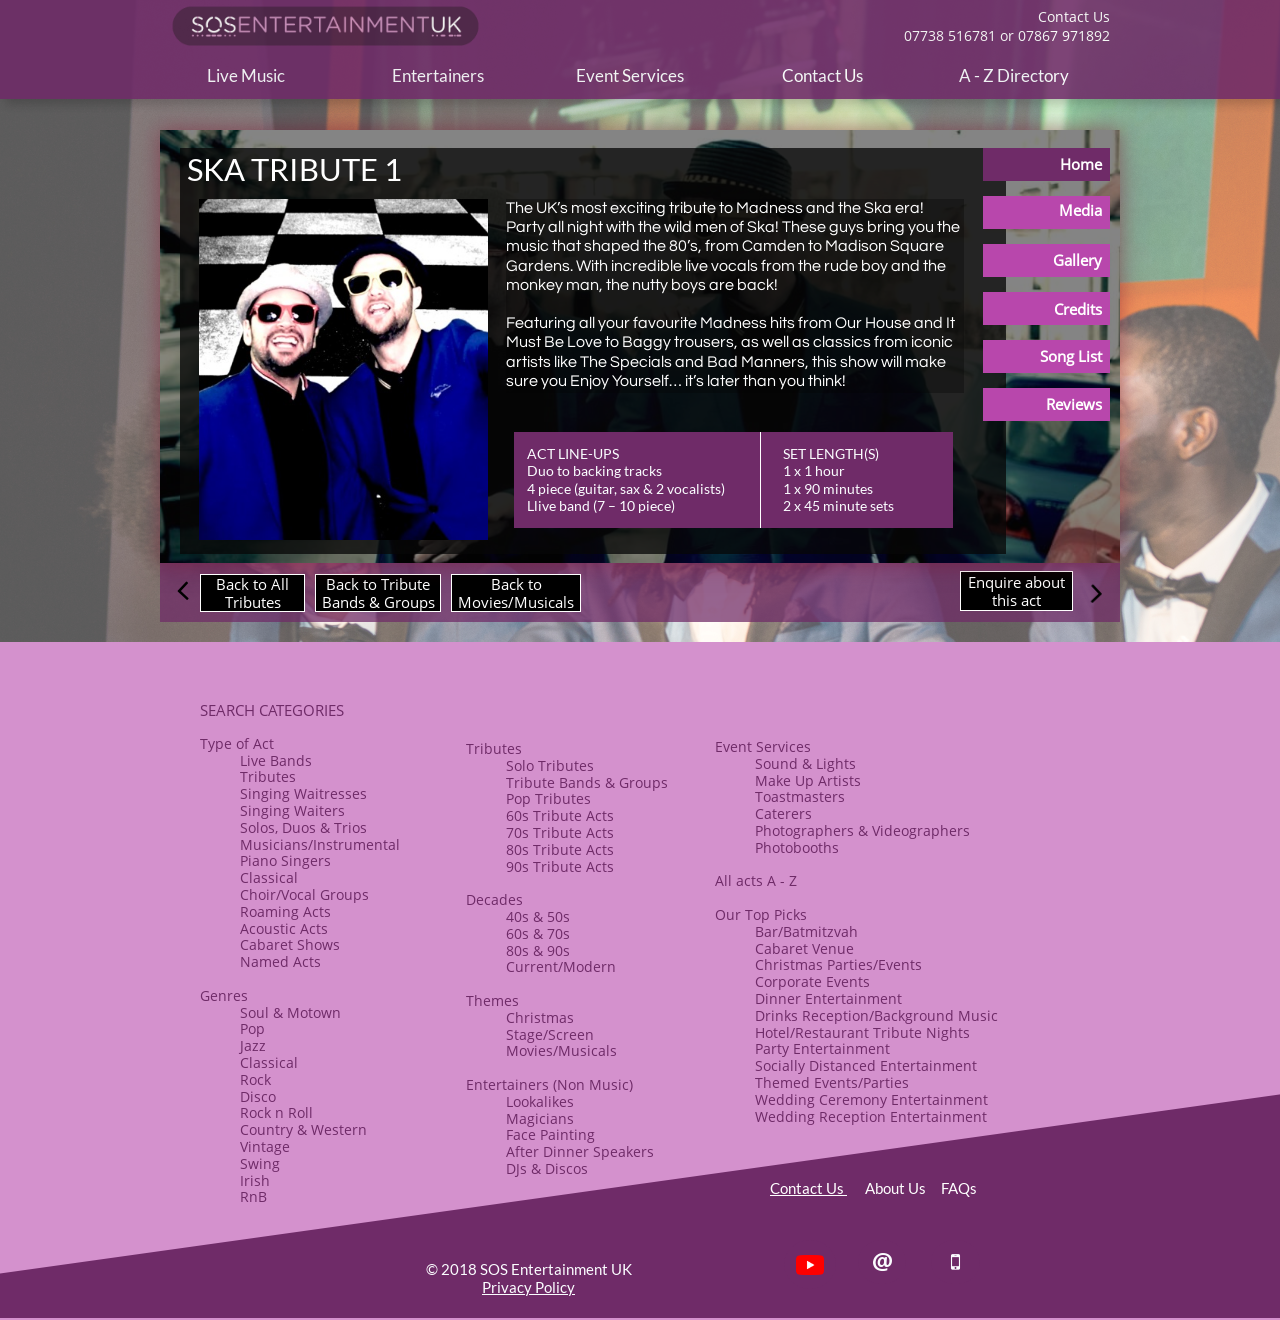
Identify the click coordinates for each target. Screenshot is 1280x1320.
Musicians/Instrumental (320, 844)
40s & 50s (538, 916)
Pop (252, 1028)
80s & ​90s (538, 950)
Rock (255, 1079)
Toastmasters (800, 796)
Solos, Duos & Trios (303, 827)
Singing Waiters (292, 810)
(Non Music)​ (591, 1084)
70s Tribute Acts (560, 832)
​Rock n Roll (276, 1112)
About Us (903, 1188)
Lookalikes (540, 1101)
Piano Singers (285, 860)
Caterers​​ (783, 813)
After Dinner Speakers (580, 1151)
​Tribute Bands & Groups (587, 782)
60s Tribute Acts (560, 815)
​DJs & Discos (547, 1168)
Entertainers (507, 1084)
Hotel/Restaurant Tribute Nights (862, 1032)
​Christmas (540, 1017)
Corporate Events (812, 981)
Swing (260, 1163)
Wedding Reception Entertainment (871, 1116)
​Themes (492, 1000)
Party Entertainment (822, 1048)
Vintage (265, 1146)
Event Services (763, 746)
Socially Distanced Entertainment (866, 1065)
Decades (494, 899)
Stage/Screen (550, 1034)
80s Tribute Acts (560, 849)
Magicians (540, 1118)
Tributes (268, 776)
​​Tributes (494, 748)
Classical (269, 877)
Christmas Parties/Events (838, 964)
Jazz (253, 1045)
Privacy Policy (528, 1287)
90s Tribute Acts (560, 866)
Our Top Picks (761, 914)
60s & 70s (538, 933)
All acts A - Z (756, 880)
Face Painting (550, 1134)
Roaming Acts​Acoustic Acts (285, 920)
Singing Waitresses (303, 793)
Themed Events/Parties (832, 1082)
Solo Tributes (550, 765)
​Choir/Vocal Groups (304, 894)
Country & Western (303, 1129)
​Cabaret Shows (290, 944)
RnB (253, 1196)
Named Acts (280, 961)
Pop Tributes (548, 798)
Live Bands (276, 760)
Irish (255, 1180)
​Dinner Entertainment (828, 998)
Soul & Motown (290, 1012)
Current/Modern (561, 966)
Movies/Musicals (561, 1050)
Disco (258, 1096)
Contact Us (808, 1188)
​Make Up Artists (808, 780)
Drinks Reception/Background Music (876, 1015)
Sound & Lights (805, 763)
